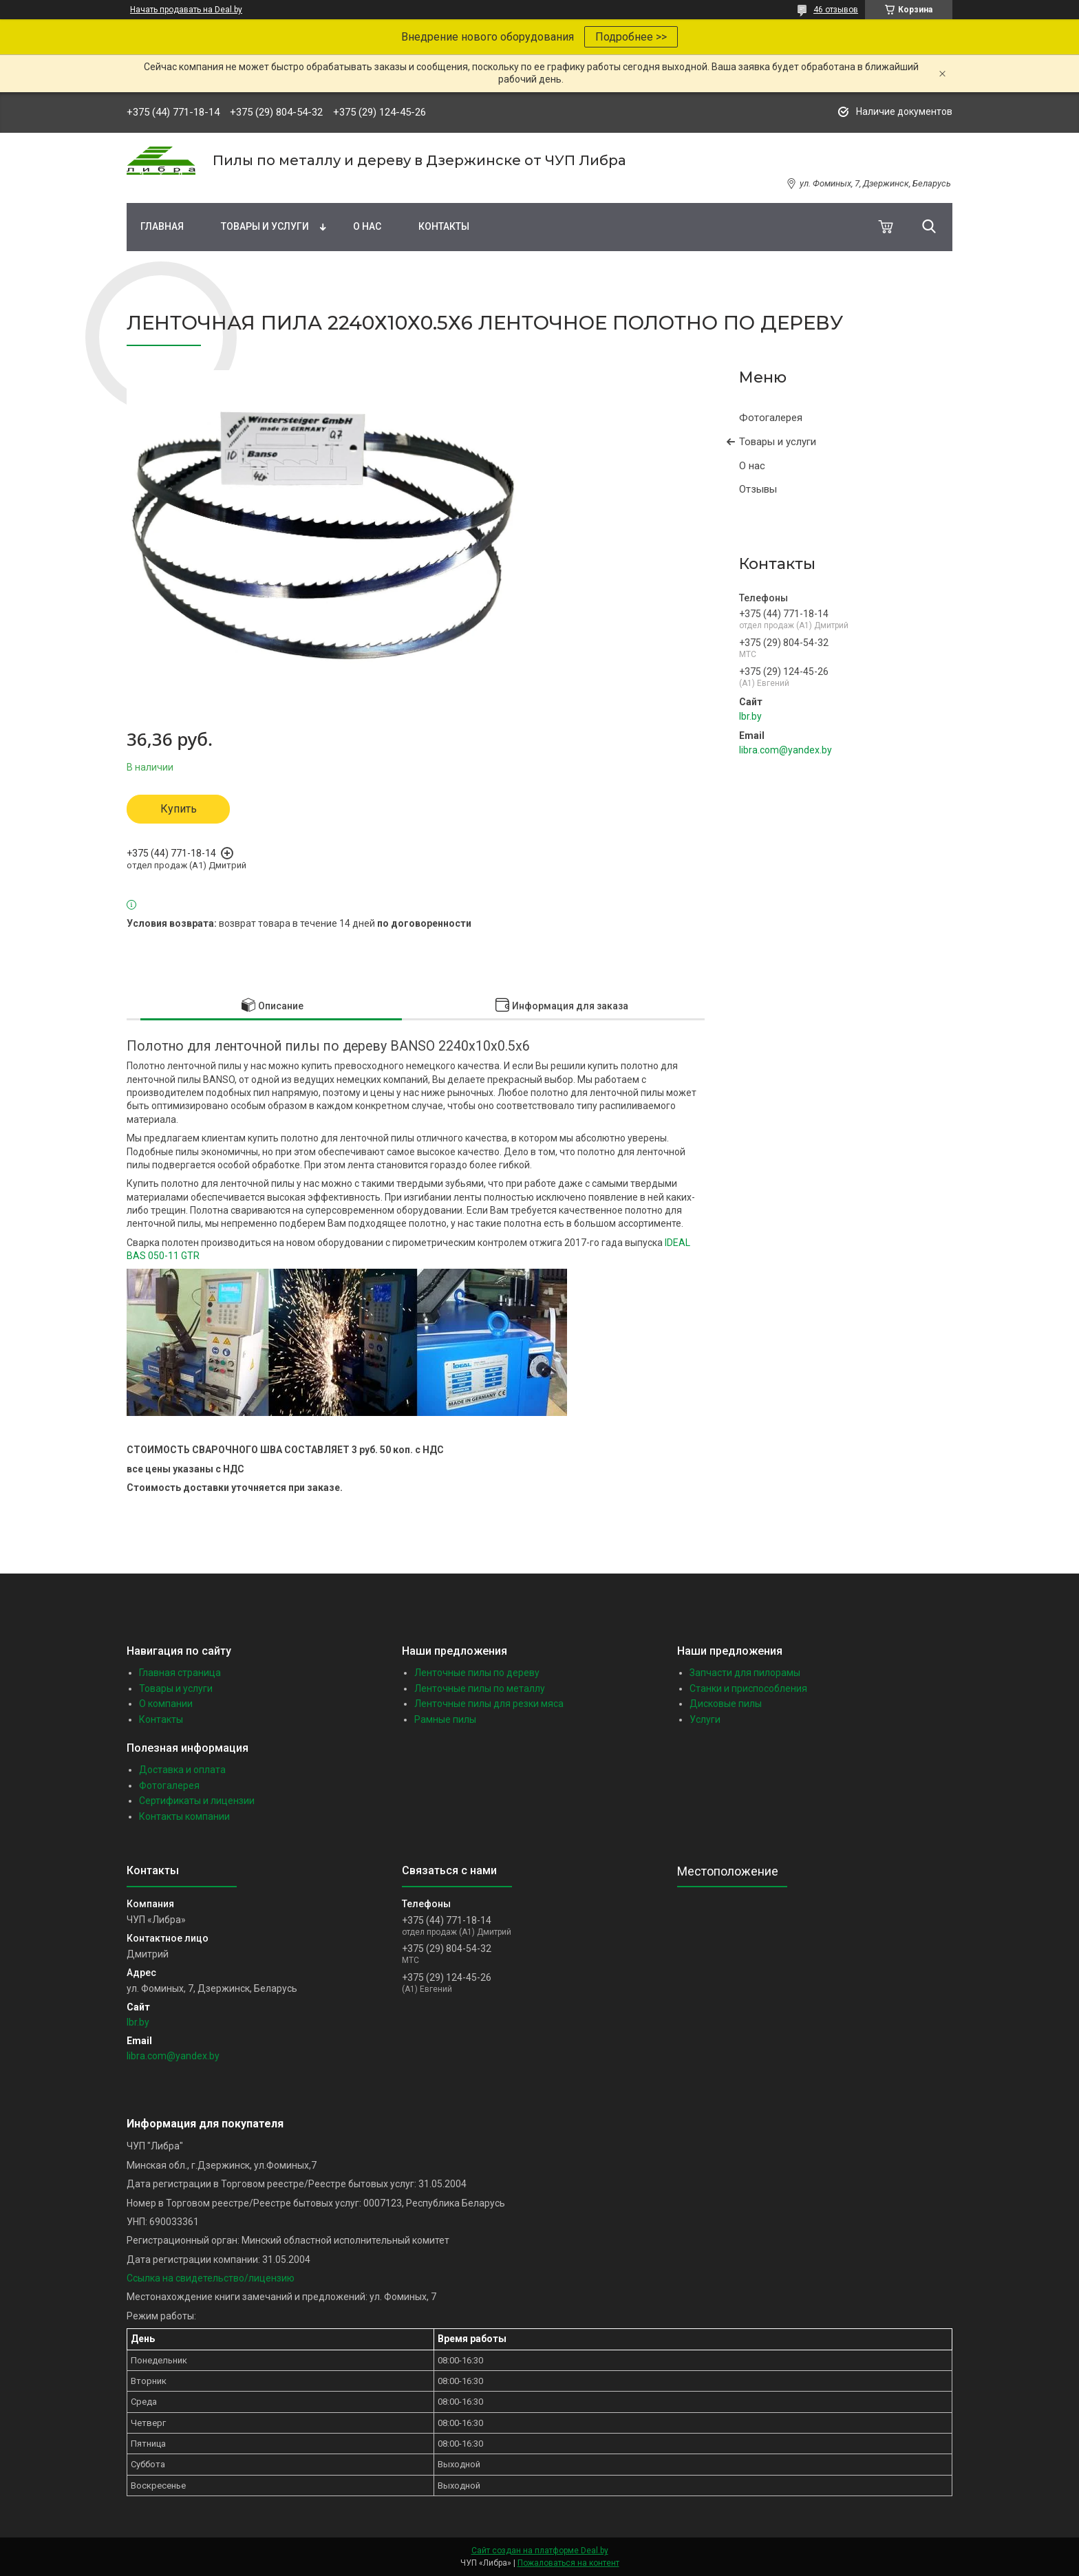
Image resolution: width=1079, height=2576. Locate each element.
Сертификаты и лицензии (197, 1800)
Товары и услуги (265, 226)
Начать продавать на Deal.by (186, 9)
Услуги (705, 1719)
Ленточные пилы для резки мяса (489, 1703)
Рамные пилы (445, 1719)
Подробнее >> (631, 36)
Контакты (443, 226)
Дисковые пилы (726, 1703)
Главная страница (180, 1672)
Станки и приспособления (748, 1688)
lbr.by (750, 716)
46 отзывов (835, 9)
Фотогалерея (770, 417)
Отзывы (758, 489)
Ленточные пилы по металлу (479, 1688)
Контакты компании (184, 1816)
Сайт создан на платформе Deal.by (539, 2550)
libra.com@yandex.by (785, 749)
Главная (162, 226)
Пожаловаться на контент (568, 2563)
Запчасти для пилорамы (745, 1672)
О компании (166, 1703)
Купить (178, 808)
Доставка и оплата (182, 1769)
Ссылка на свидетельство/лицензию (211, 2278)
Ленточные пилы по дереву (477, 1672)
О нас (367, 226)
